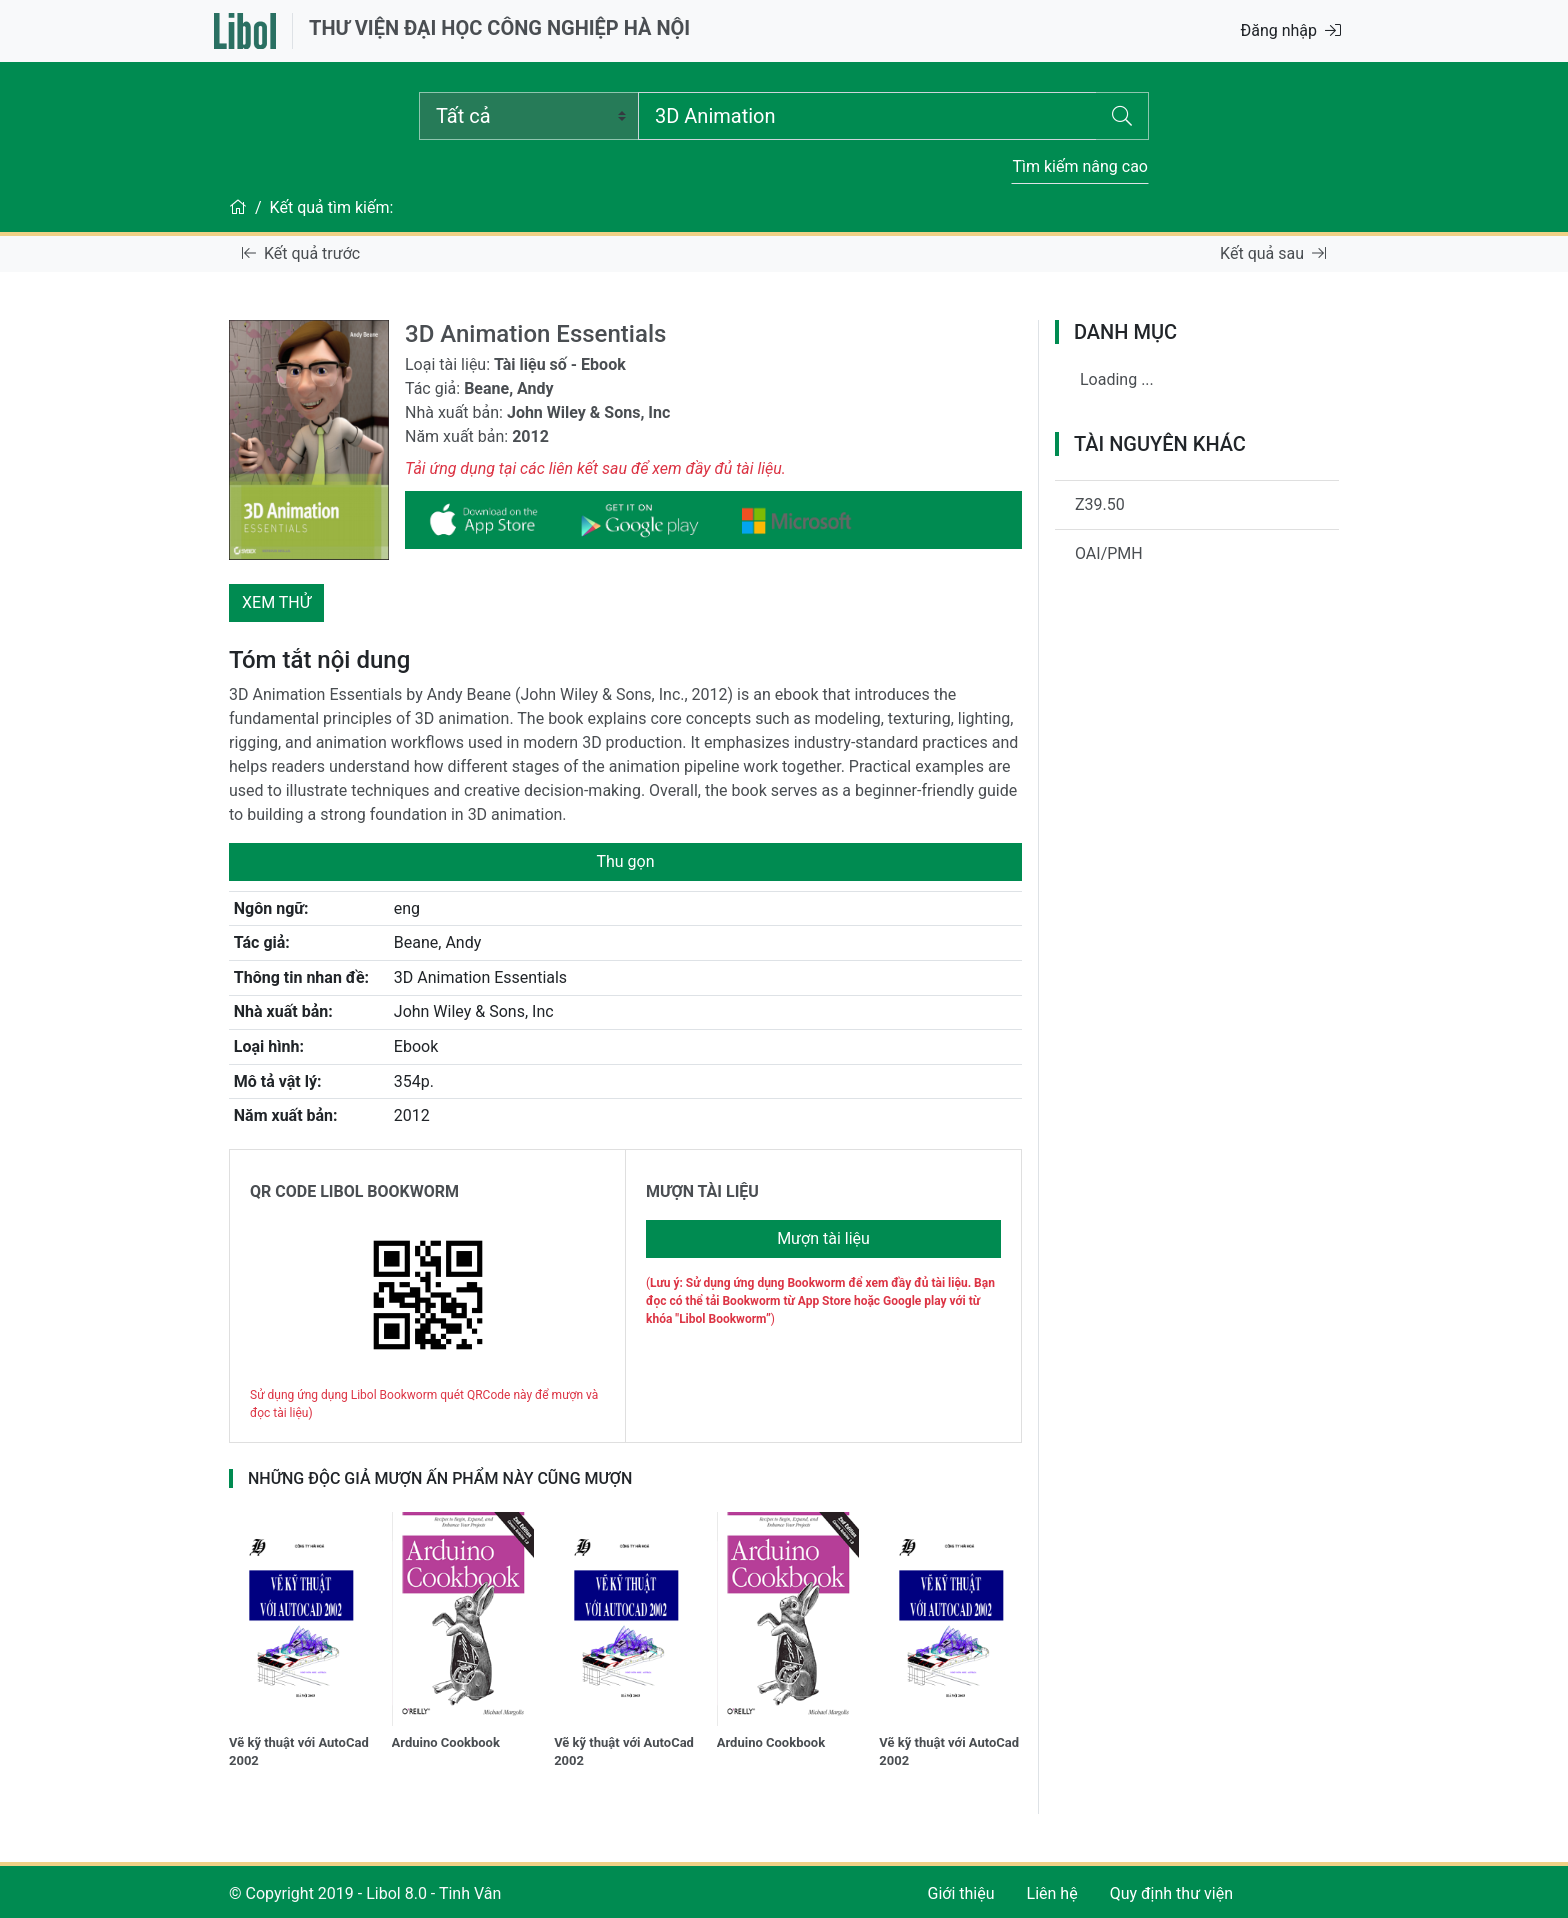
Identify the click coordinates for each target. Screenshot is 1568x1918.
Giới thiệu (961, 1893)
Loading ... (1117, 379)
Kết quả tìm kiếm (330, 207)
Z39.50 (1100, 504)
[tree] (1197, 388)
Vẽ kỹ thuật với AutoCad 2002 (299, 1751)
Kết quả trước (301, 253)
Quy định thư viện (1171, 1893)
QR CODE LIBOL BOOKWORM (354, 1191)
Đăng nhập (1290, 30)
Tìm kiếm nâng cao (1080, 166)
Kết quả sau (1273, 253)
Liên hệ (1052, 1893)
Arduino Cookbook (446, 1742)
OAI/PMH (1109, 553)
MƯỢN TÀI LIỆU (702, 1191)
